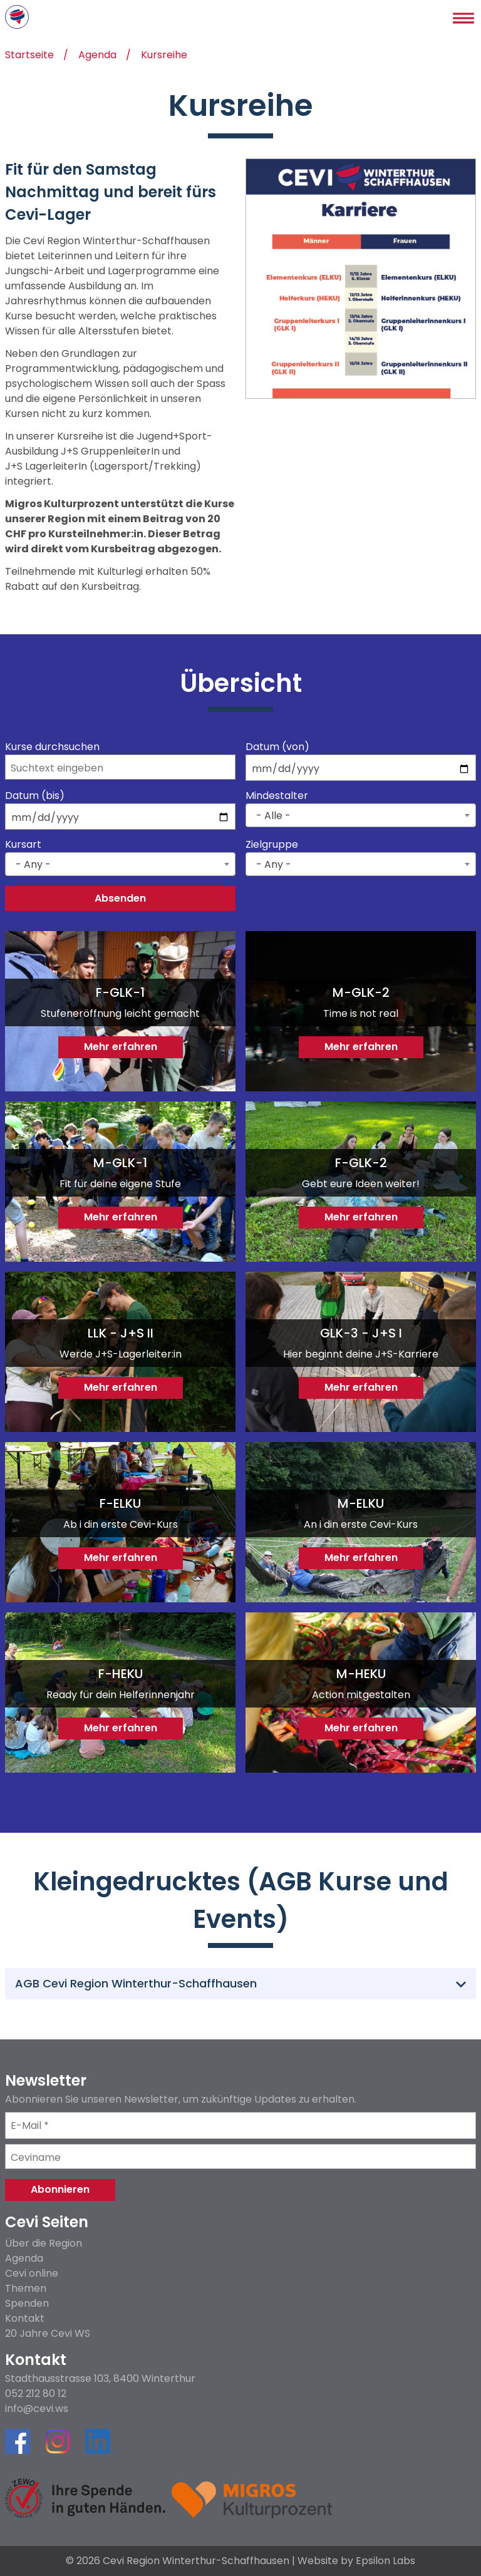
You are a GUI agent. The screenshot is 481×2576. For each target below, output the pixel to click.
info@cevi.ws (36, 2409)
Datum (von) (277, 747)
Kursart (23, 845)
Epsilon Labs (385, 2560)
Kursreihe (164, 56)
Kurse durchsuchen (52, 747)
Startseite (29, 56)
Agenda (97, 56)
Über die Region (43, 2243)
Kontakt (24, 2318)
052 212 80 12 (35, 2394)
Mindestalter (277, 796)
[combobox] (361, 815)
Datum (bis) (35, 796)
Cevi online (31, 2273)
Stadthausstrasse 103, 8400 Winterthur (100, 2379)
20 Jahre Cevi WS (47, 2333)
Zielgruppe (272, 845)
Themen (25, 2288)
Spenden (27, 2303)
